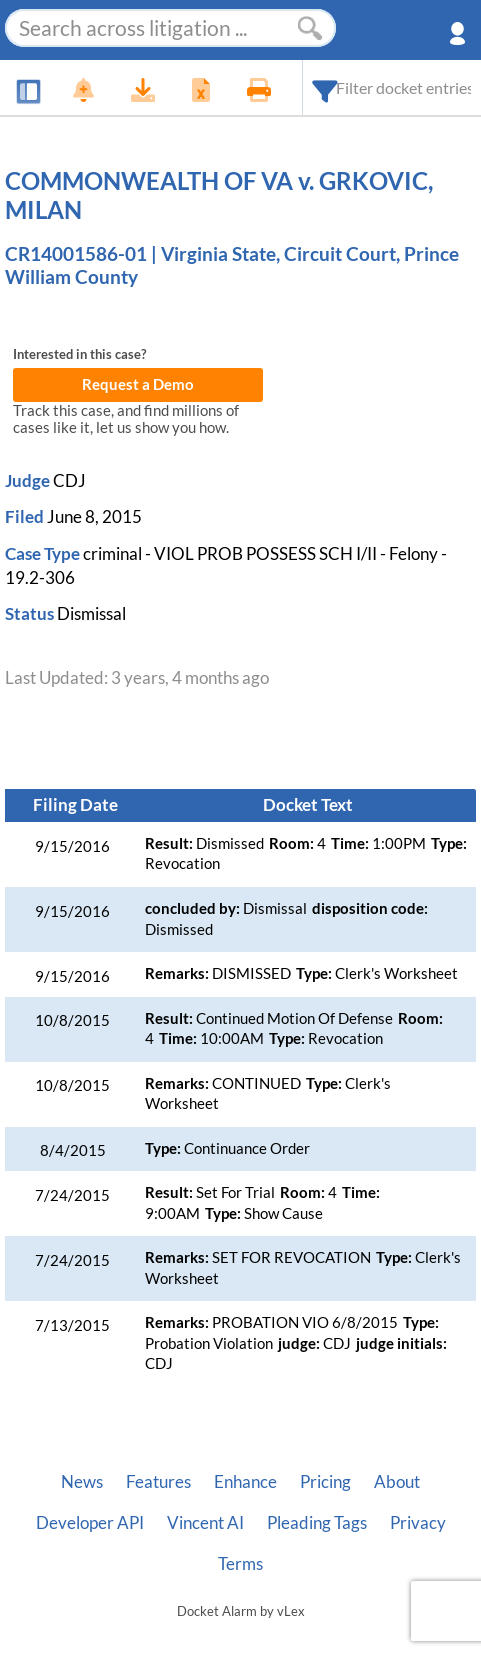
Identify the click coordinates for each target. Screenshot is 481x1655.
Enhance (245, 1482)
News (82, 1482)
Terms (240, 1564)
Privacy (418, 1523)
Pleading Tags (317, 1523)
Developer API (90, 1523)
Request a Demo (138, 384)
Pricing (325, 1482)
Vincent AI (205, 1523)
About (397, 1482)
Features (158, 1482)
